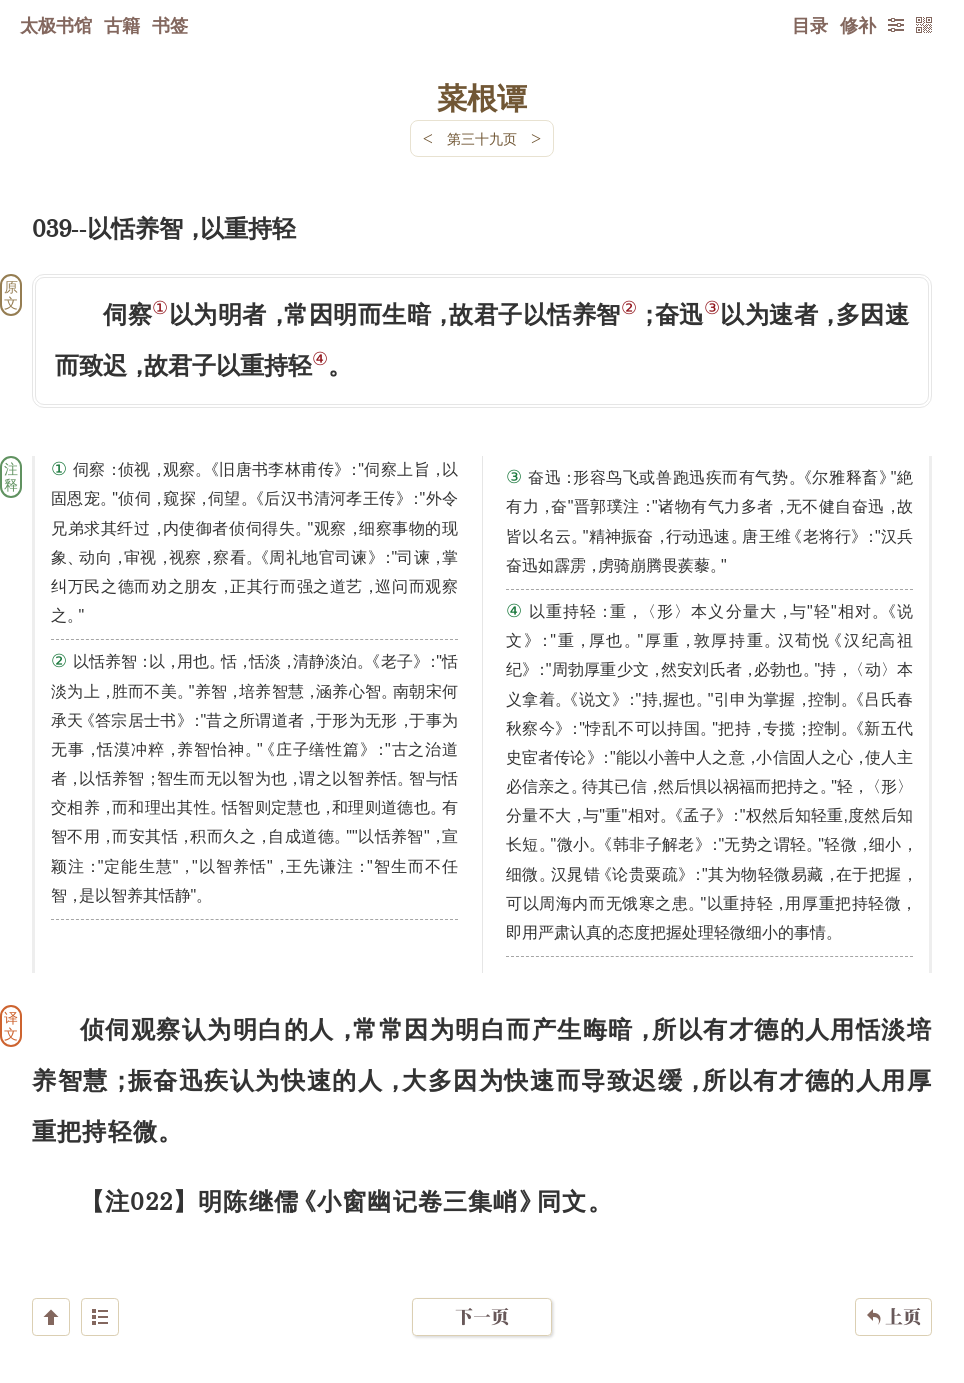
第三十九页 (482, 138)
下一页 (482, 1263)
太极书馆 (56, 25)
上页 (893, 1264)
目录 (810, 25)
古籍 (122, 25)
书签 (170, 25)
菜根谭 (482, 97)
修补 (858, 25)
